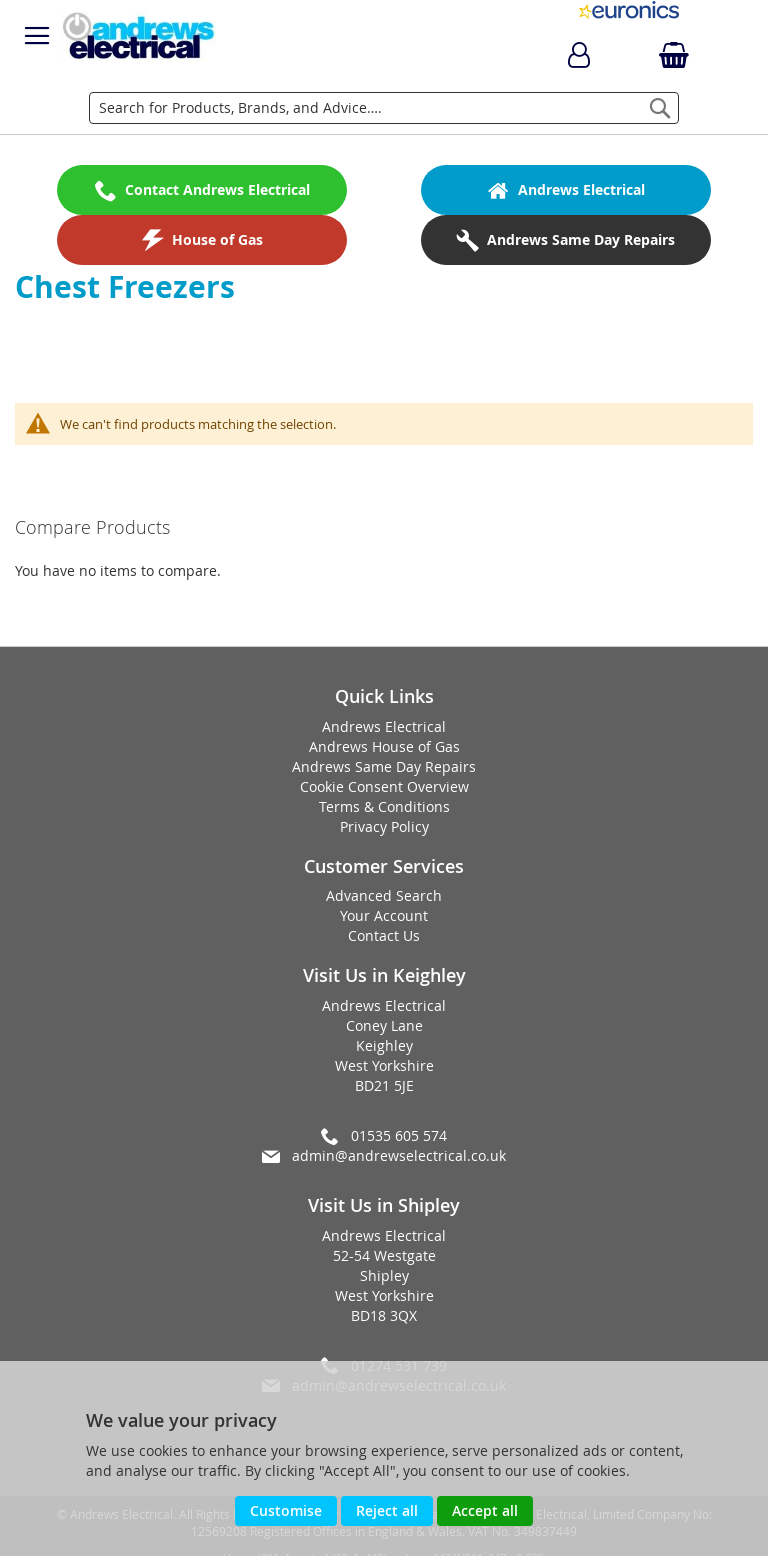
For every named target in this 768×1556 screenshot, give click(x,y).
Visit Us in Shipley (384, 1205)
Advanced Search (384, 895)
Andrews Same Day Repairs (384, 766)
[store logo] (138, 36)
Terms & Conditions (384, 806)
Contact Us (384, 935)
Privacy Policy (384, 826)
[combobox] (383, 108)
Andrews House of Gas (384, 746)
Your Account (384, 915)
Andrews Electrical (384, 726)
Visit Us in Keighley (384, 975)
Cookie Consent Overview (384, 786)
